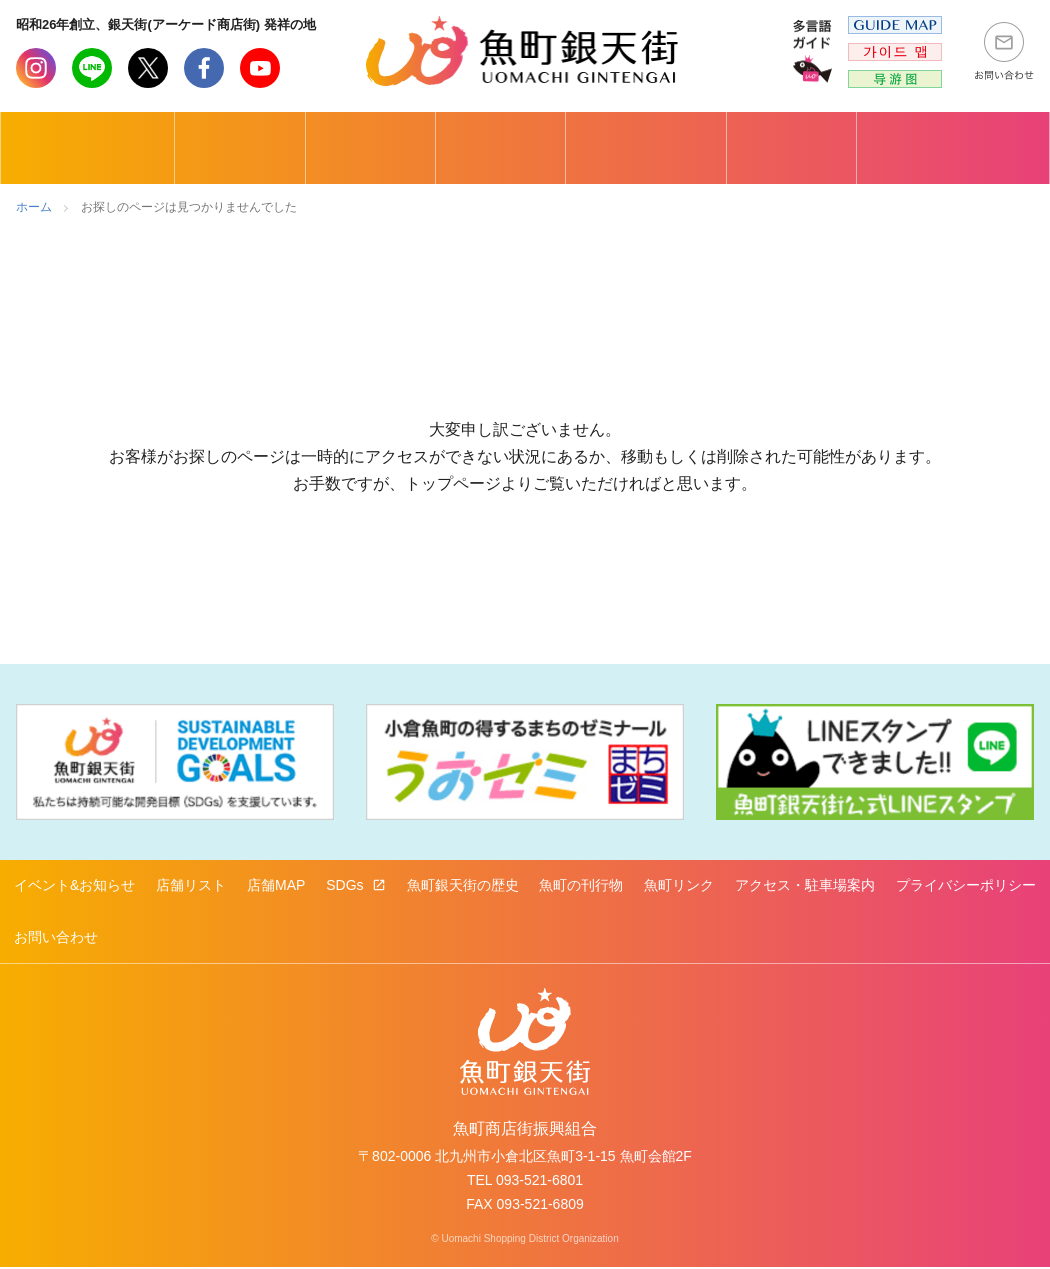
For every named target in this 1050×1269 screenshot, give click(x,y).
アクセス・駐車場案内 (805, 886)
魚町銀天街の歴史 (463, 886)
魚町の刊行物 (581, 886)
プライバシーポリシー (966, 886)
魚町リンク (679, 886)
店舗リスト (191, 886)
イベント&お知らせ (74, 886)
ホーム (34, 207)
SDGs (346, 886)
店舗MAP (276, 886)
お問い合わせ (56, 938)
